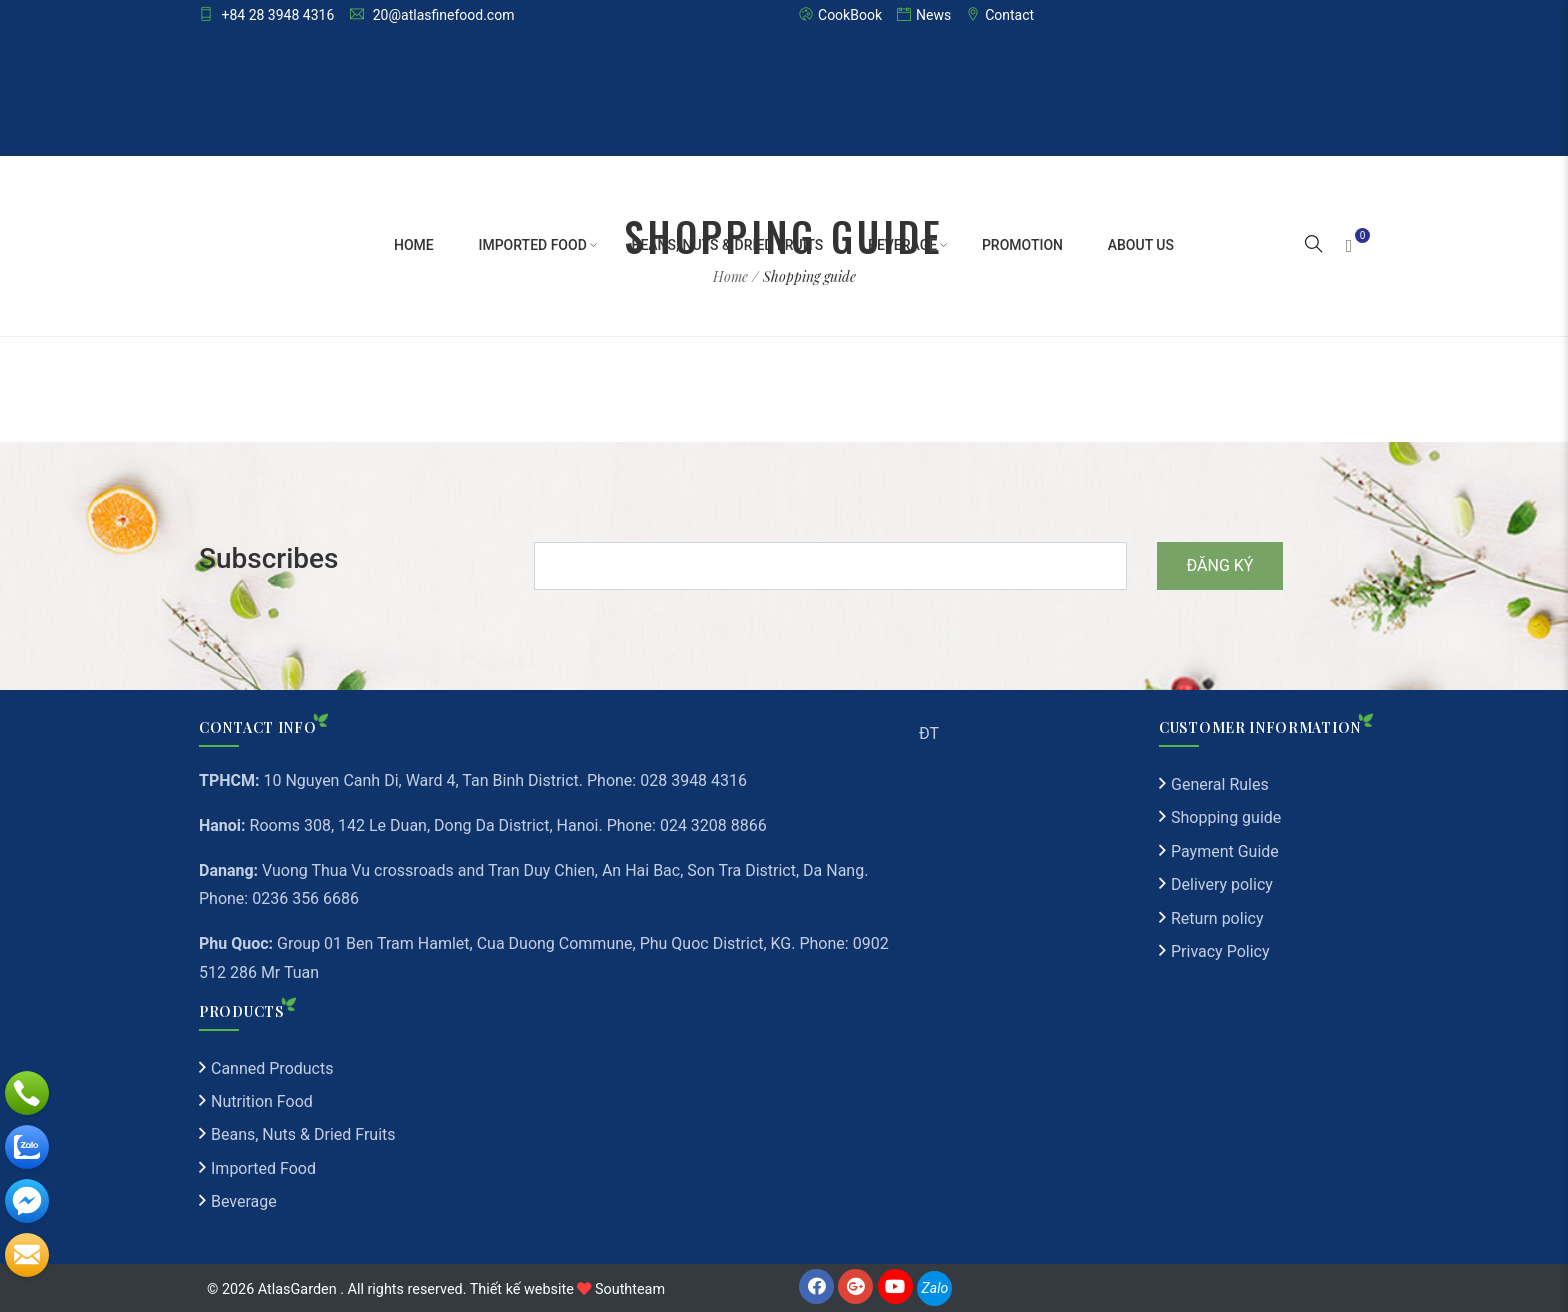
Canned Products (272, 1068)
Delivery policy (1222, 884)
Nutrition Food (262, 1101)
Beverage (902, 245)
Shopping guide (1226, 817)
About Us (1141, 245)
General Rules (1220, 784)
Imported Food (532, 245)
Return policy (1217, 918)
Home (414, 245)
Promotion (1022, 245)
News (924, 15)
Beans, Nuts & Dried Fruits (728, 245)
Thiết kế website (522, 1289)
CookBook (840, 15)
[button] (1314, 246)
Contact (1000, 15)
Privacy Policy (1220, 951)
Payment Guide (1225, 851)
